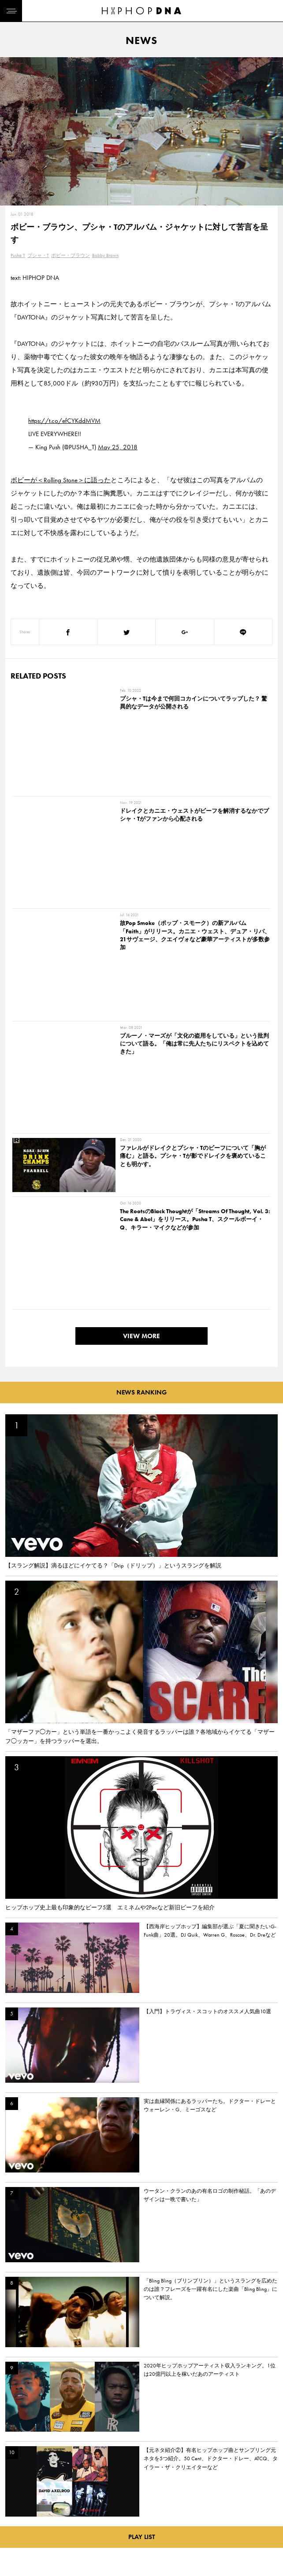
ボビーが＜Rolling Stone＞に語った (61, 480)
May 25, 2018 (118, 447)
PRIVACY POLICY (68, 2498)
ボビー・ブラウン (70, 255)
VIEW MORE (141, 984)
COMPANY (61, 2513)
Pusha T (18, 255)
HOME (16, 2482)
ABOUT (16, 2544)
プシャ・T (38, 255)
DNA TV (17, 2498)
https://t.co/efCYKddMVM (64, 420)
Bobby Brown (105, 255)
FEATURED (20, 2529)
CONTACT (60, 2482)
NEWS (15, 2513)
